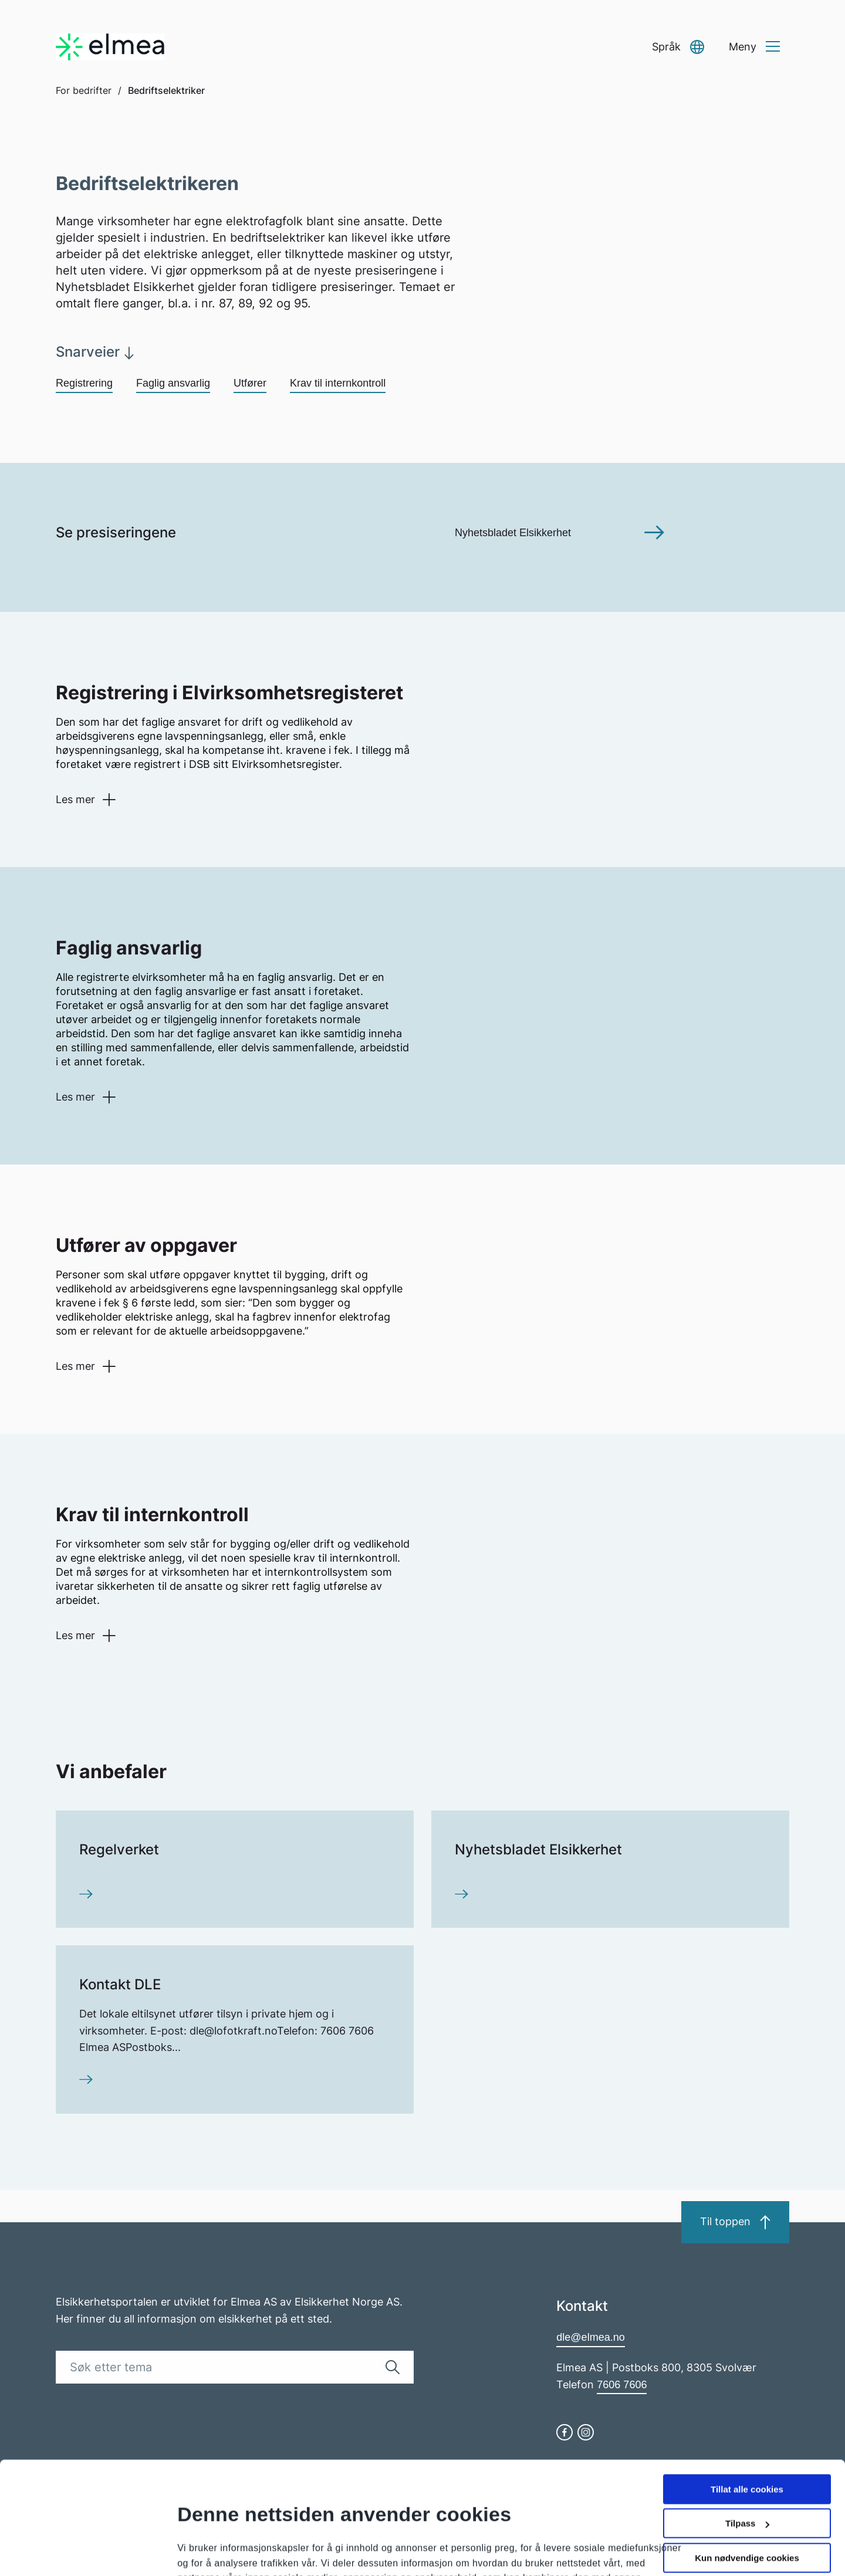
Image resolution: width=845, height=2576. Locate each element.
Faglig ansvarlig (173, 383)
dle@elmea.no (590, 2337)
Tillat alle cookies (747, 2393)
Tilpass (747, 2427)
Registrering (84, 383)
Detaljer (193, 2529)
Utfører (250, 383)
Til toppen (735, 2222)
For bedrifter (83, 90)
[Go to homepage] (110, 46)
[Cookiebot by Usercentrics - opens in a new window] (76, 2553)
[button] (678, 47)
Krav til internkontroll (338, 383)
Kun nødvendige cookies (747, 2461)
